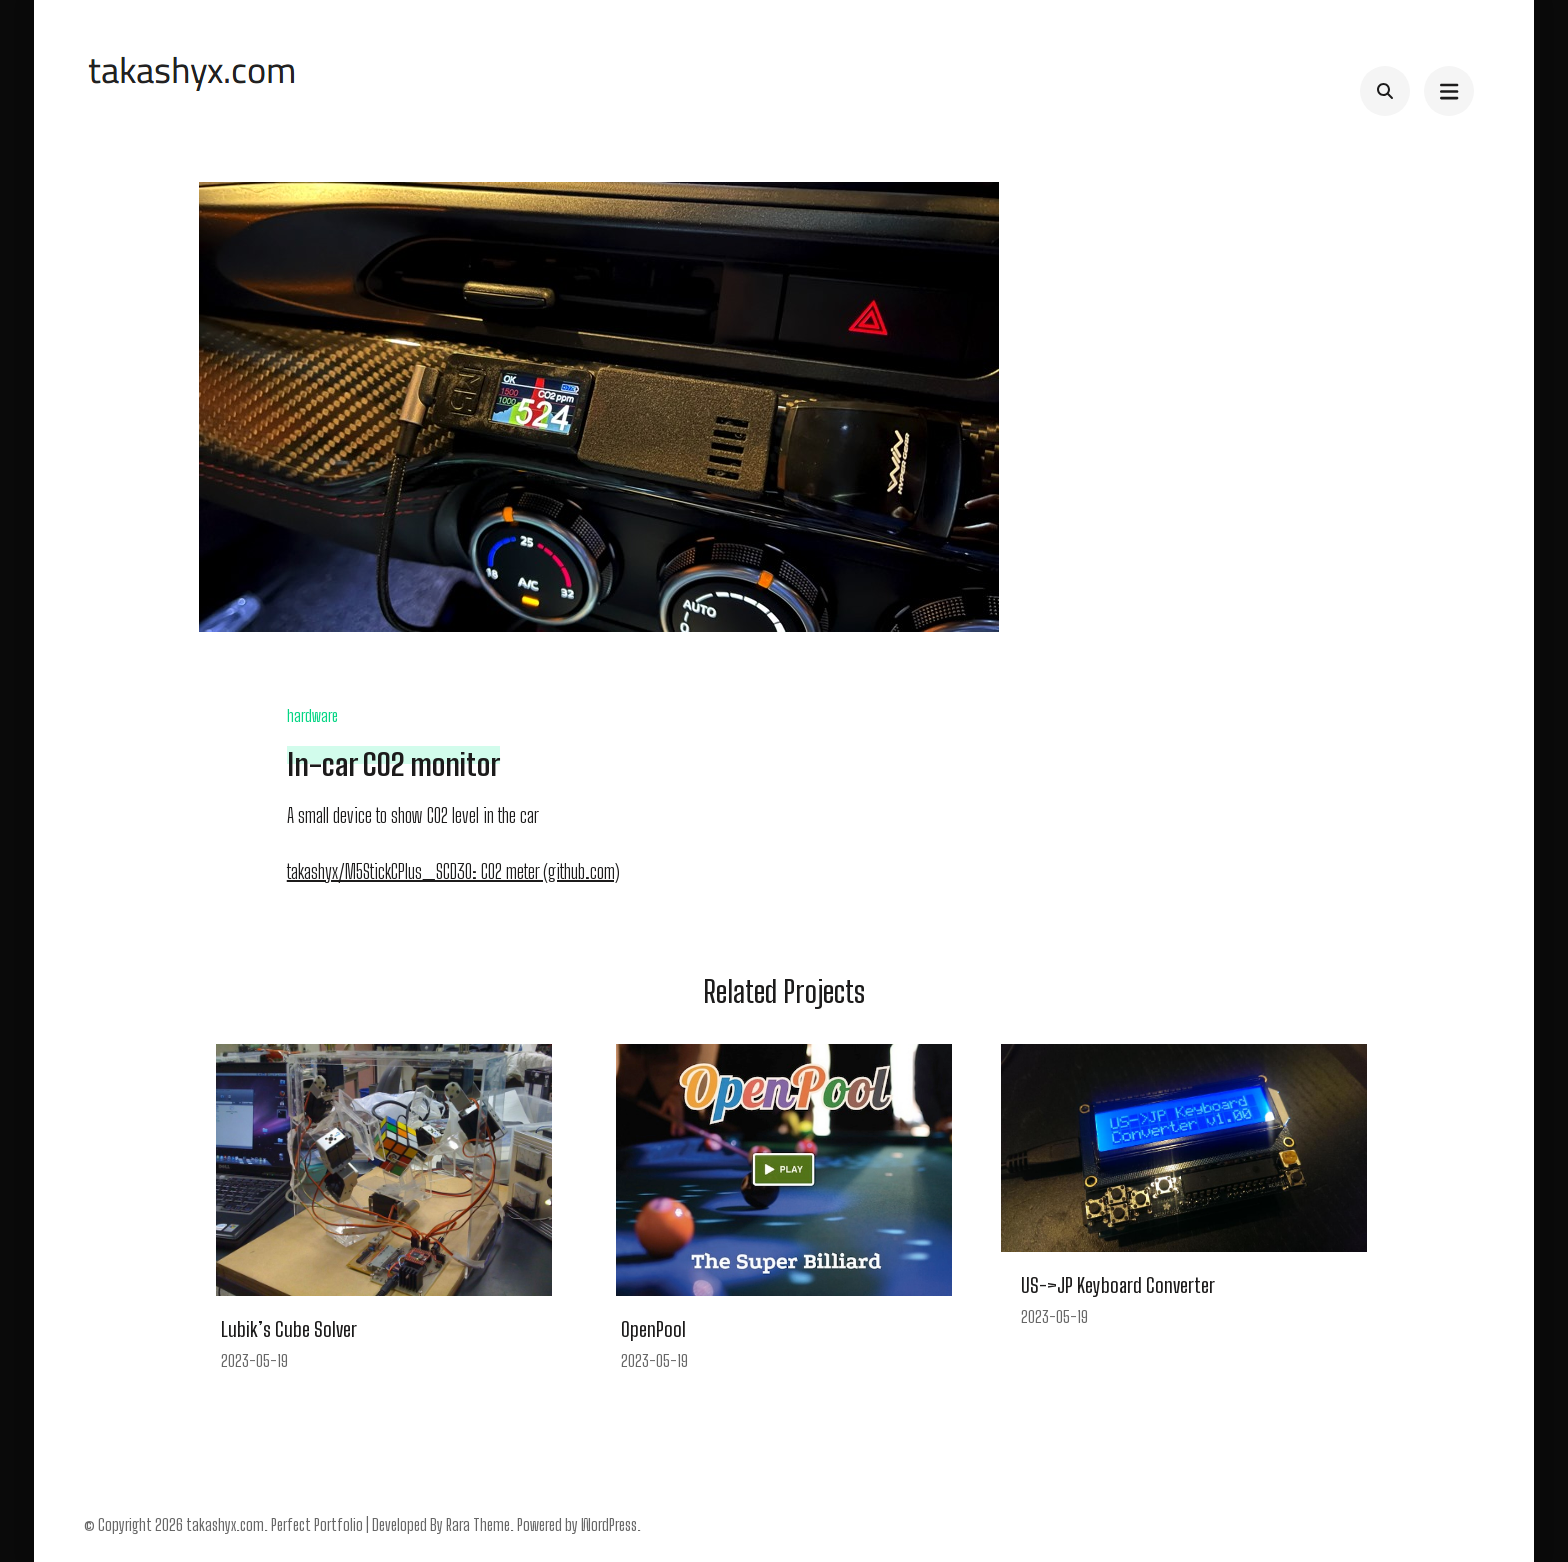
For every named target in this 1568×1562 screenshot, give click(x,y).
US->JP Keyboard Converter (1118, 1285)
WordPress (609, 1524)
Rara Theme (478, 1524)
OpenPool (653, 1329)
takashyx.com (225, 1524)
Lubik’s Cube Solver (289, 1329)
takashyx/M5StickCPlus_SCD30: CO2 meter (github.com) (453, 871)
